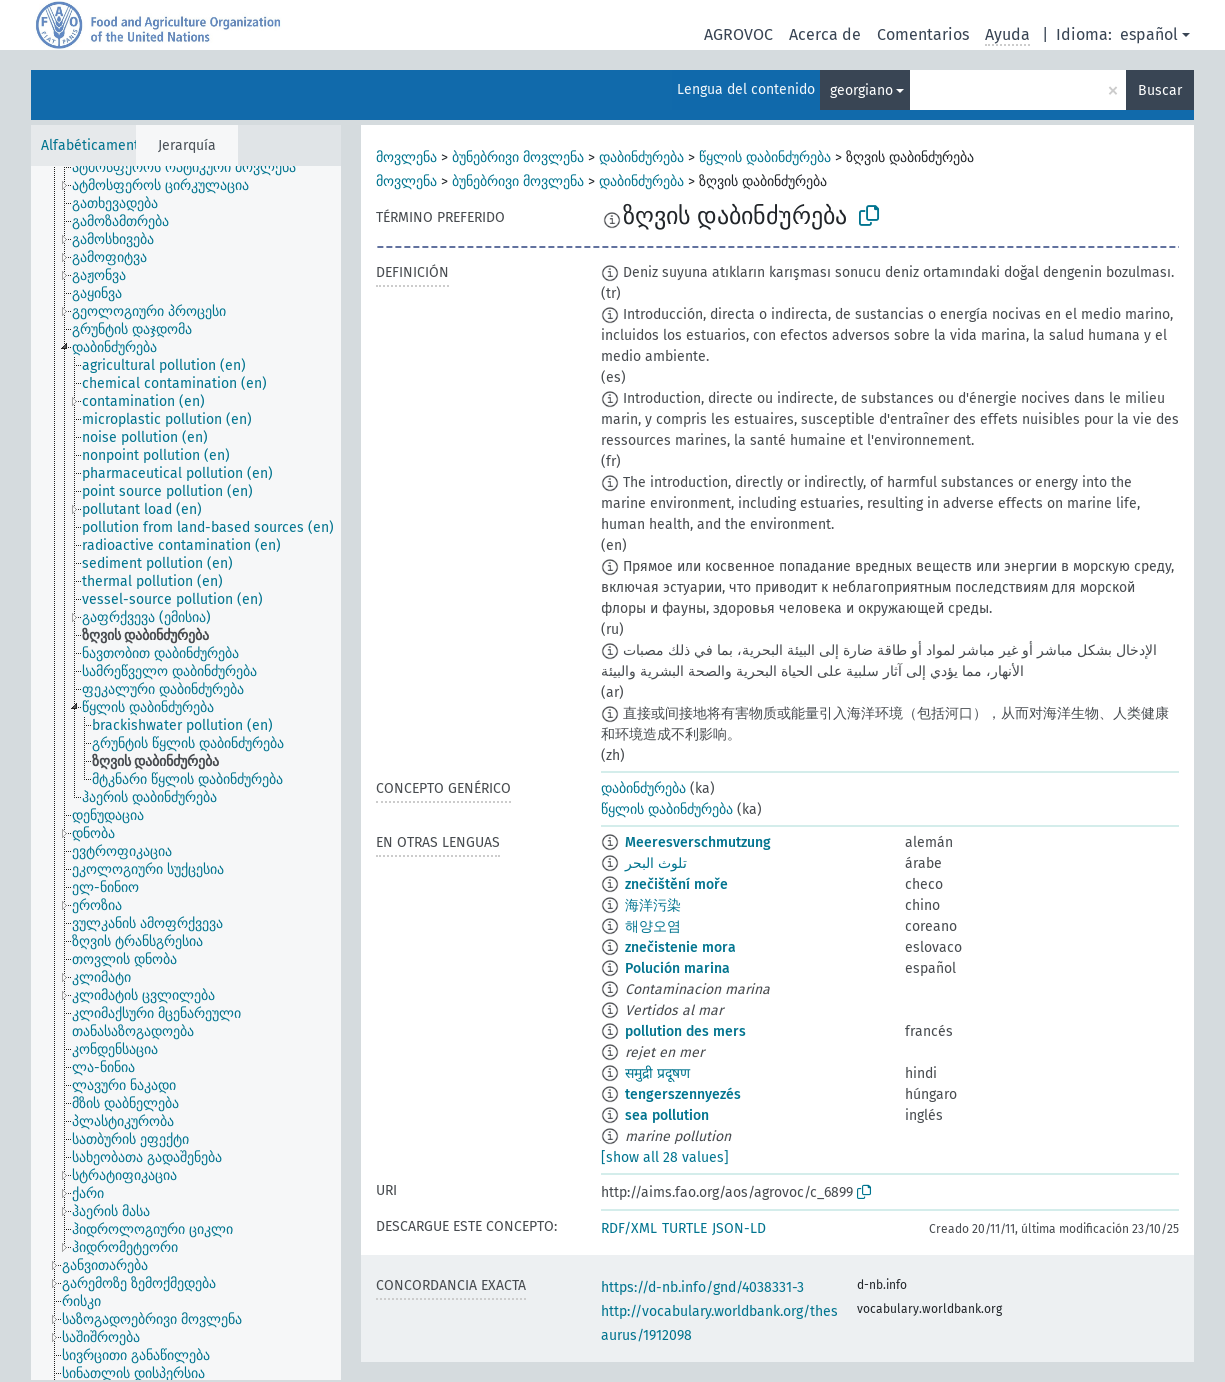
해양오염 (653, 926)
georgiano (861, 90)
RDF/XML (629, 1228)
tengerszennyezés (683, 1094)
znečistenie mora (680, 947)
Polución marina (677, 968)
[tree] (186, 773)
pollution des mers (685, 1031)
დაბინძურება (641, 157)
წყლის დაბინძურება (765, 157)
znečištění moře (676, 884)
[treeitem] (192, 168)
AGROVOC (738, 34)
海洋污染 (653, 905)
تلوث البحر (656, 863)
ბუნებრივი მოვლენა (518, 157)
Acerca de (825, 34)
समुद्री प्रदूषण (657, 1073)
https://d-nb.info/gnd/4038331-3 (702, 1287)
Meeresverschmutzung (698, 842)
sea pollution (667, 1115)
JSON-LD (739, 1228)
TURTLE (684, 1228)
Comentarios (923, 34)
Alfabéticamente (94, 145)
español (1149, 34)
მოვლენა (406, 157)
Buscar (1160, 90)
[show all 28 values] (665, 1157)
